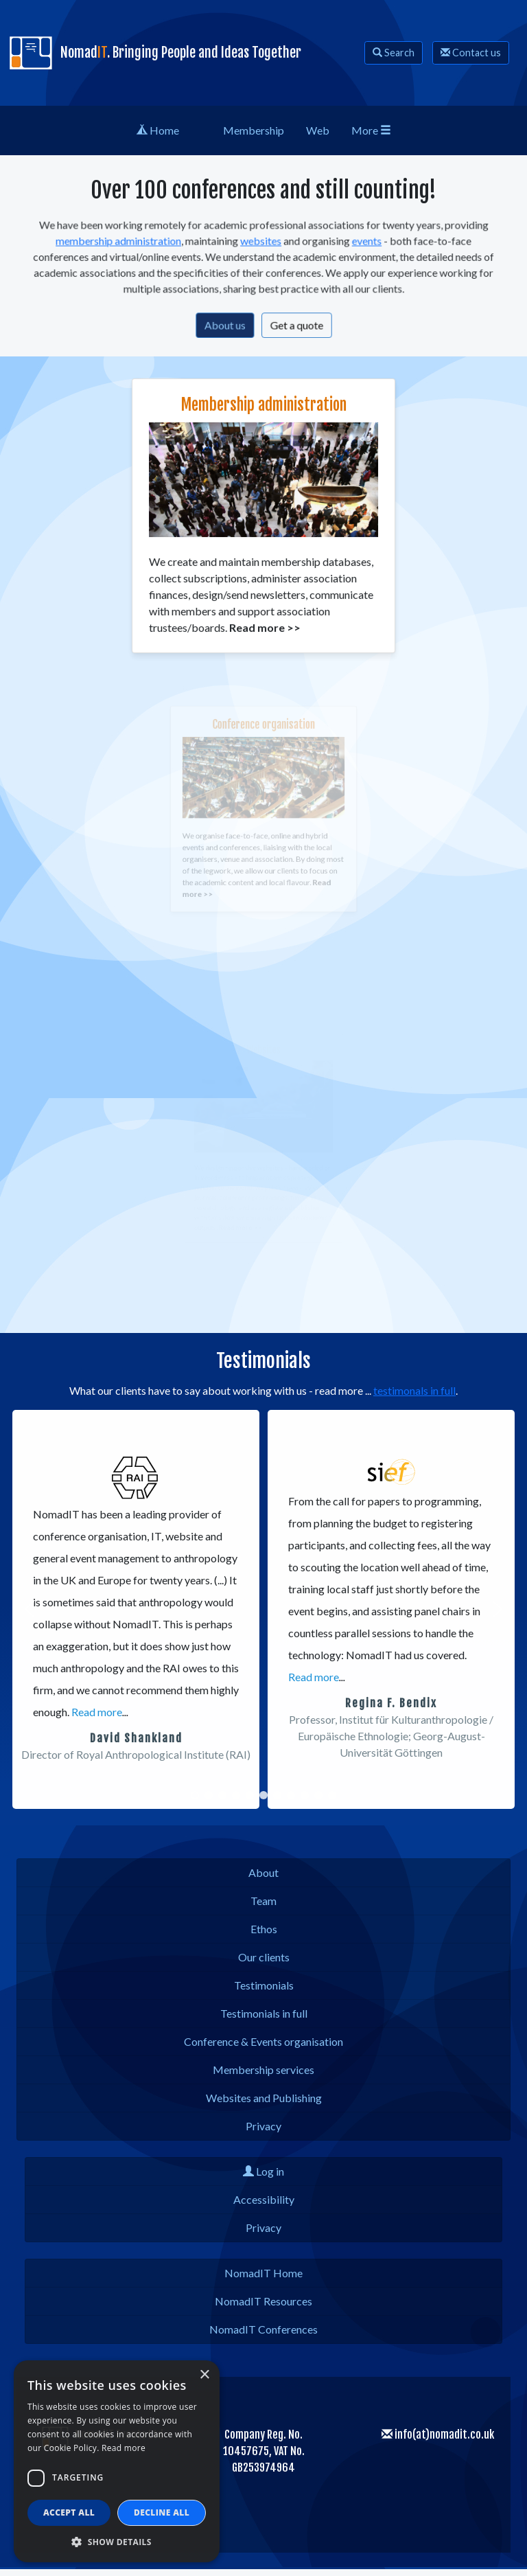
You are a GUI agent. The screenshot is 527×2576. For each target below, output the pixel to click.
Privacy (263, 2125)
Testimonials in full (263, 2013)
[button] (29, 1609)
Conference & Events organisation (263, 2041)
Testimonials (264, 1985)
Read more (96, 1711)
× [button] (204, 2375)
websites (261, 243)
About (263, 1872)
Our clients (264, 1956)
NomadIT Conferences (263, 2329)
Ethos (263, 1928)
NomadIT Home (263, 2272)
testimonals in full (414, 1390)
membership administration (128, 243)
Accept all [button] (69, 2512)
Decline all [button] (161, 2512)
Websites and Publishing (264, 2097)
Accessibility (263, 2199)
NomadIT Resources (263, 2300)
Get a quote (294, 322)
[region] (263, 1609)
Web (317, 130)
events (360, 243)
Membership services (263, 2069)
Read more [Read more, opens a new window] (123, 2448)
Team (263, 1900)
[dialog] (117, 2461)
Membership (253, 130)
